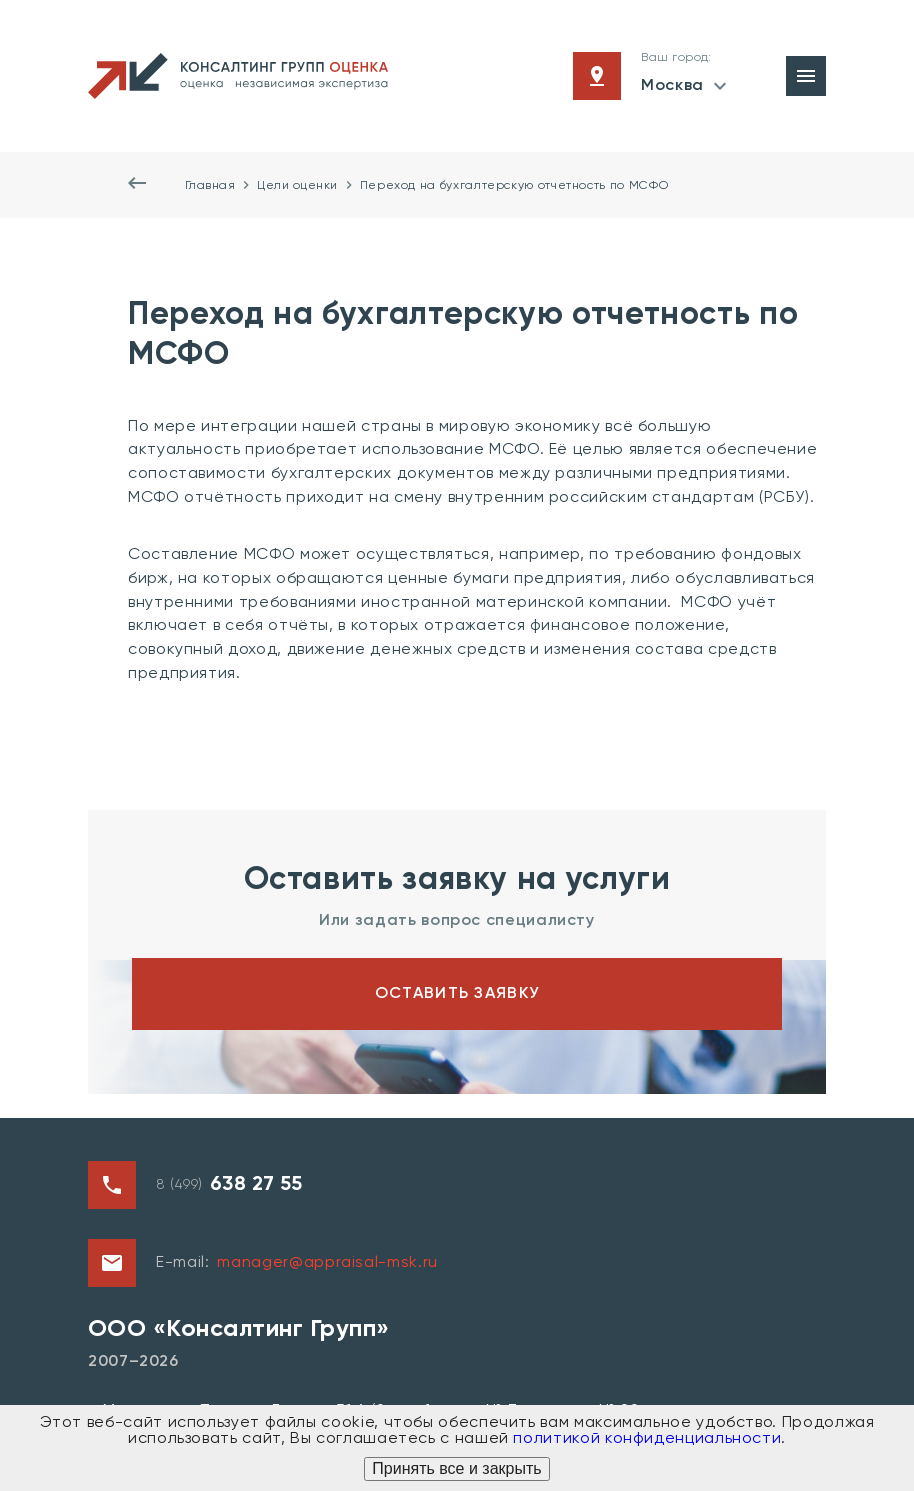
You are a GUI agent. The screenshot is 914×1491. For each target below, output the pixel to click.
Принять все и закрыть (456, 1468)
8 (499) (229, 1185)
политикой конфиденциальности (647, 1439)
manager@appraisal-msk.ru (327, 1263)
